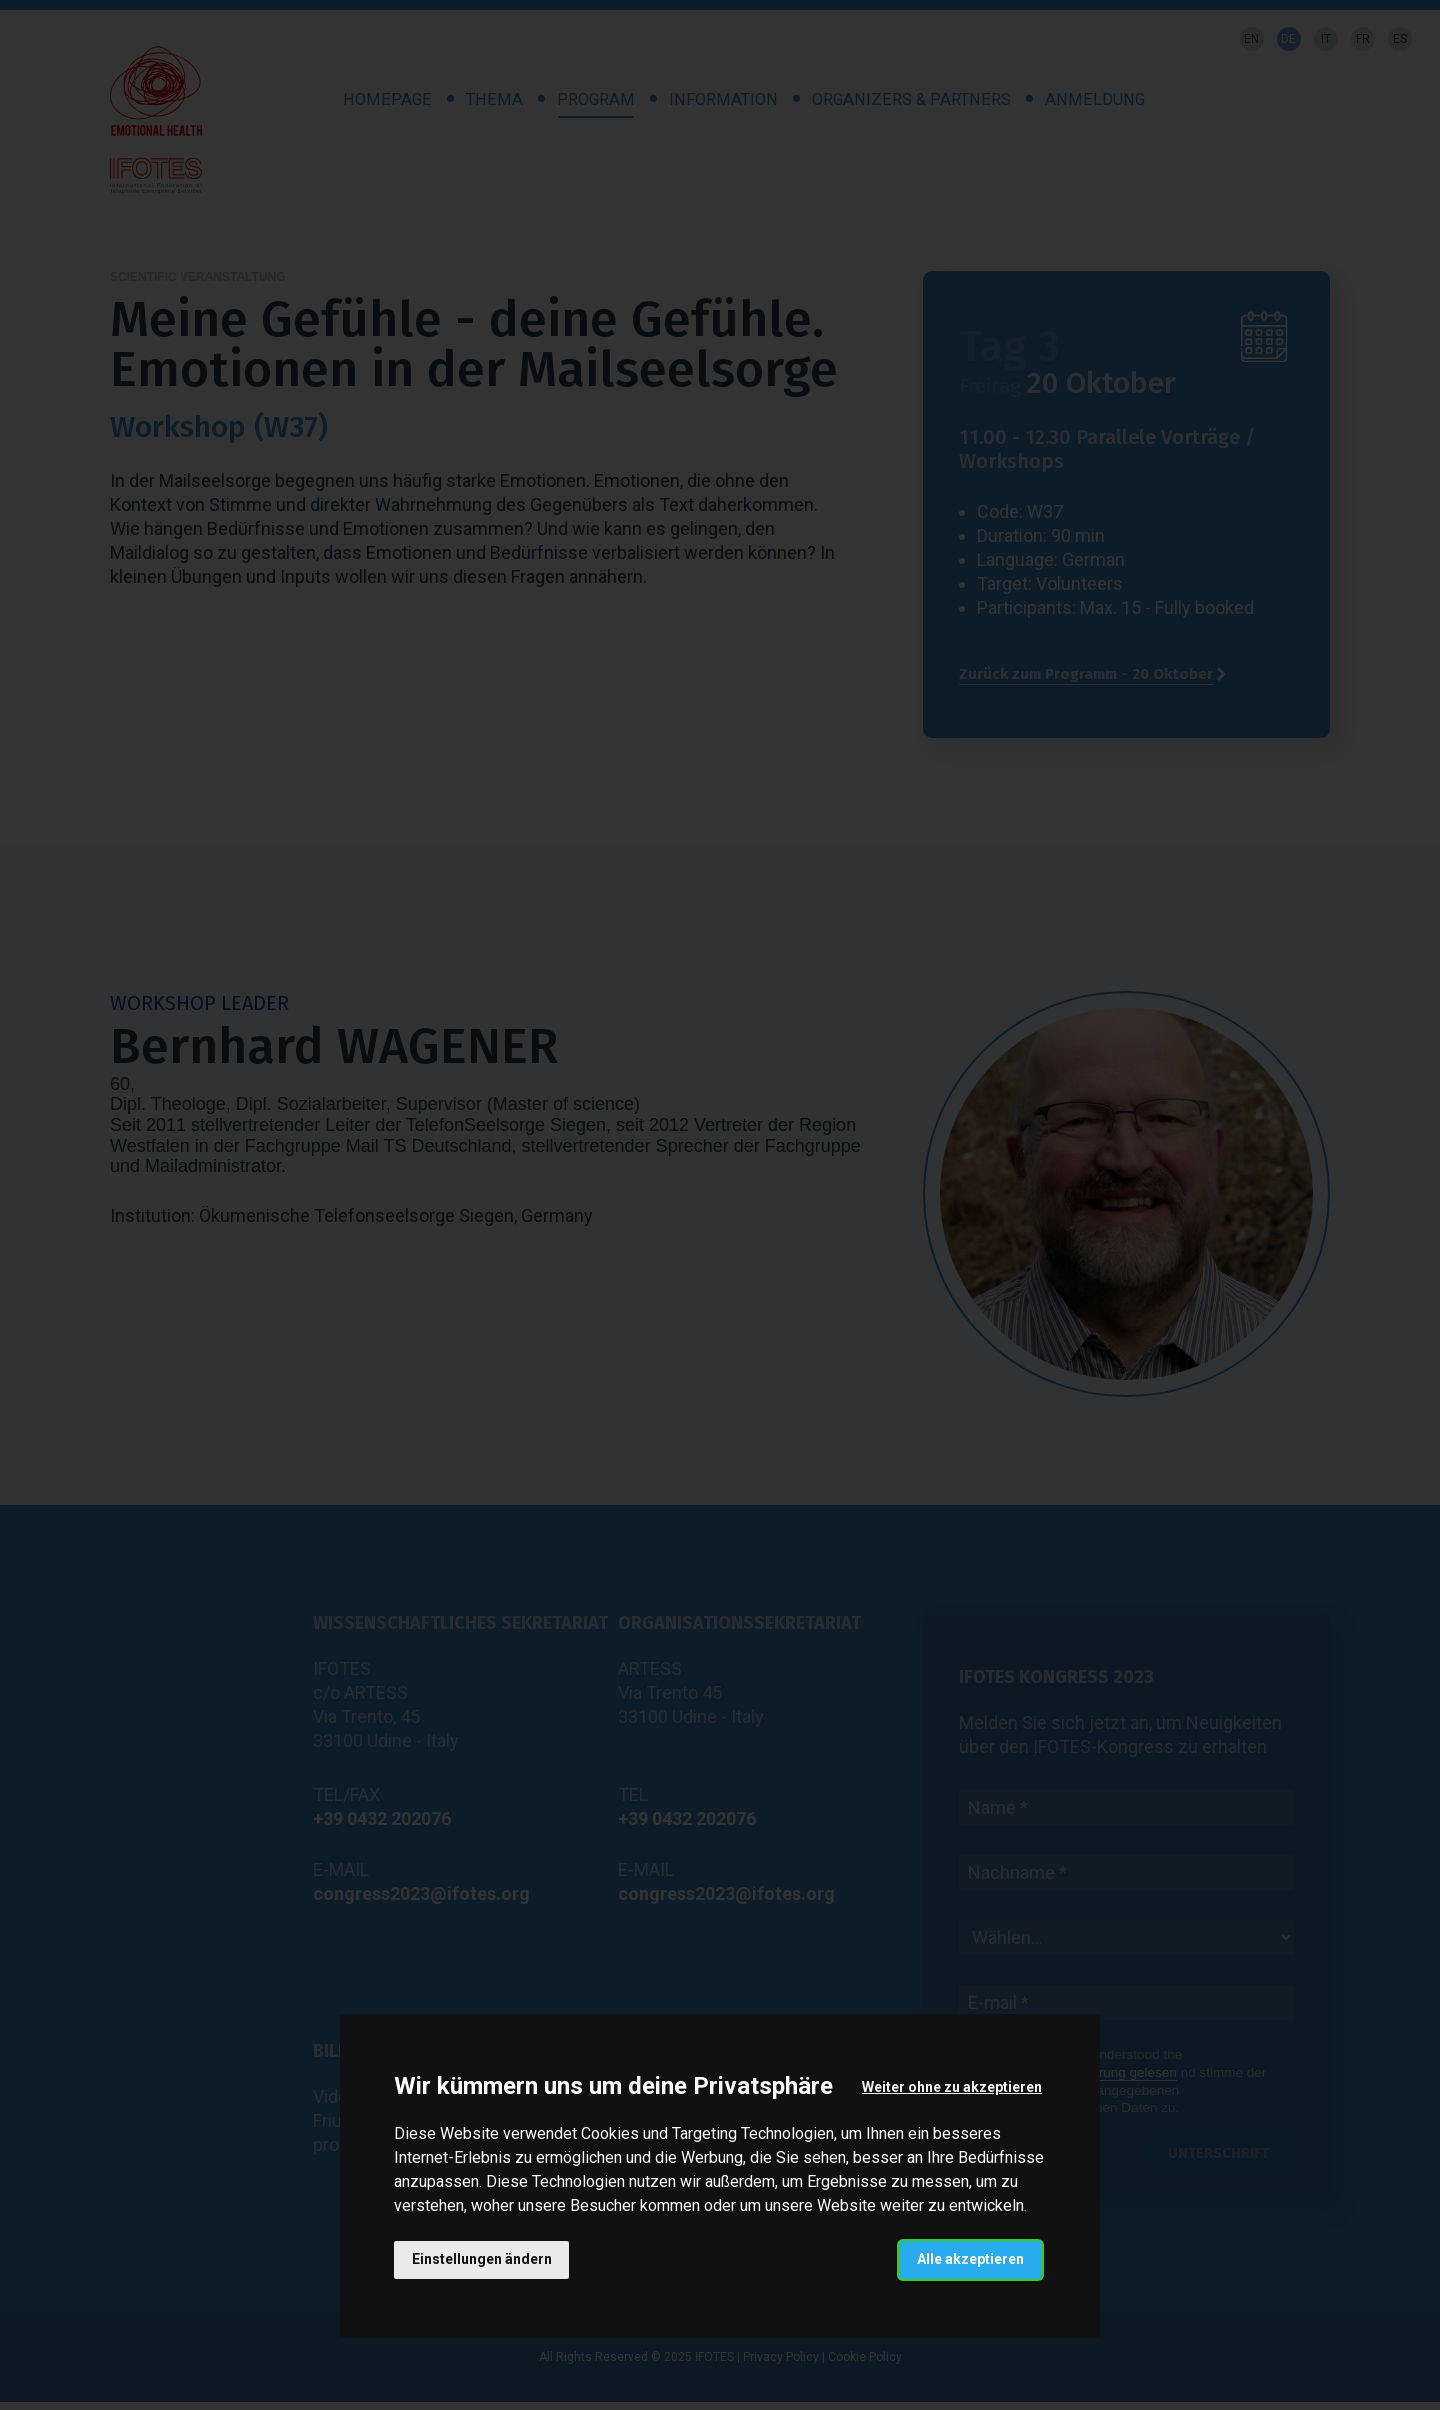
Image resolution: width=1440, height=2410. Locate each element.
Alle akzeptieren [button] (970, 2259)
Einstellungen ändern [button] (482, 2259)
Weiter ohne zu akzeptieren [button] (952, 2087)
